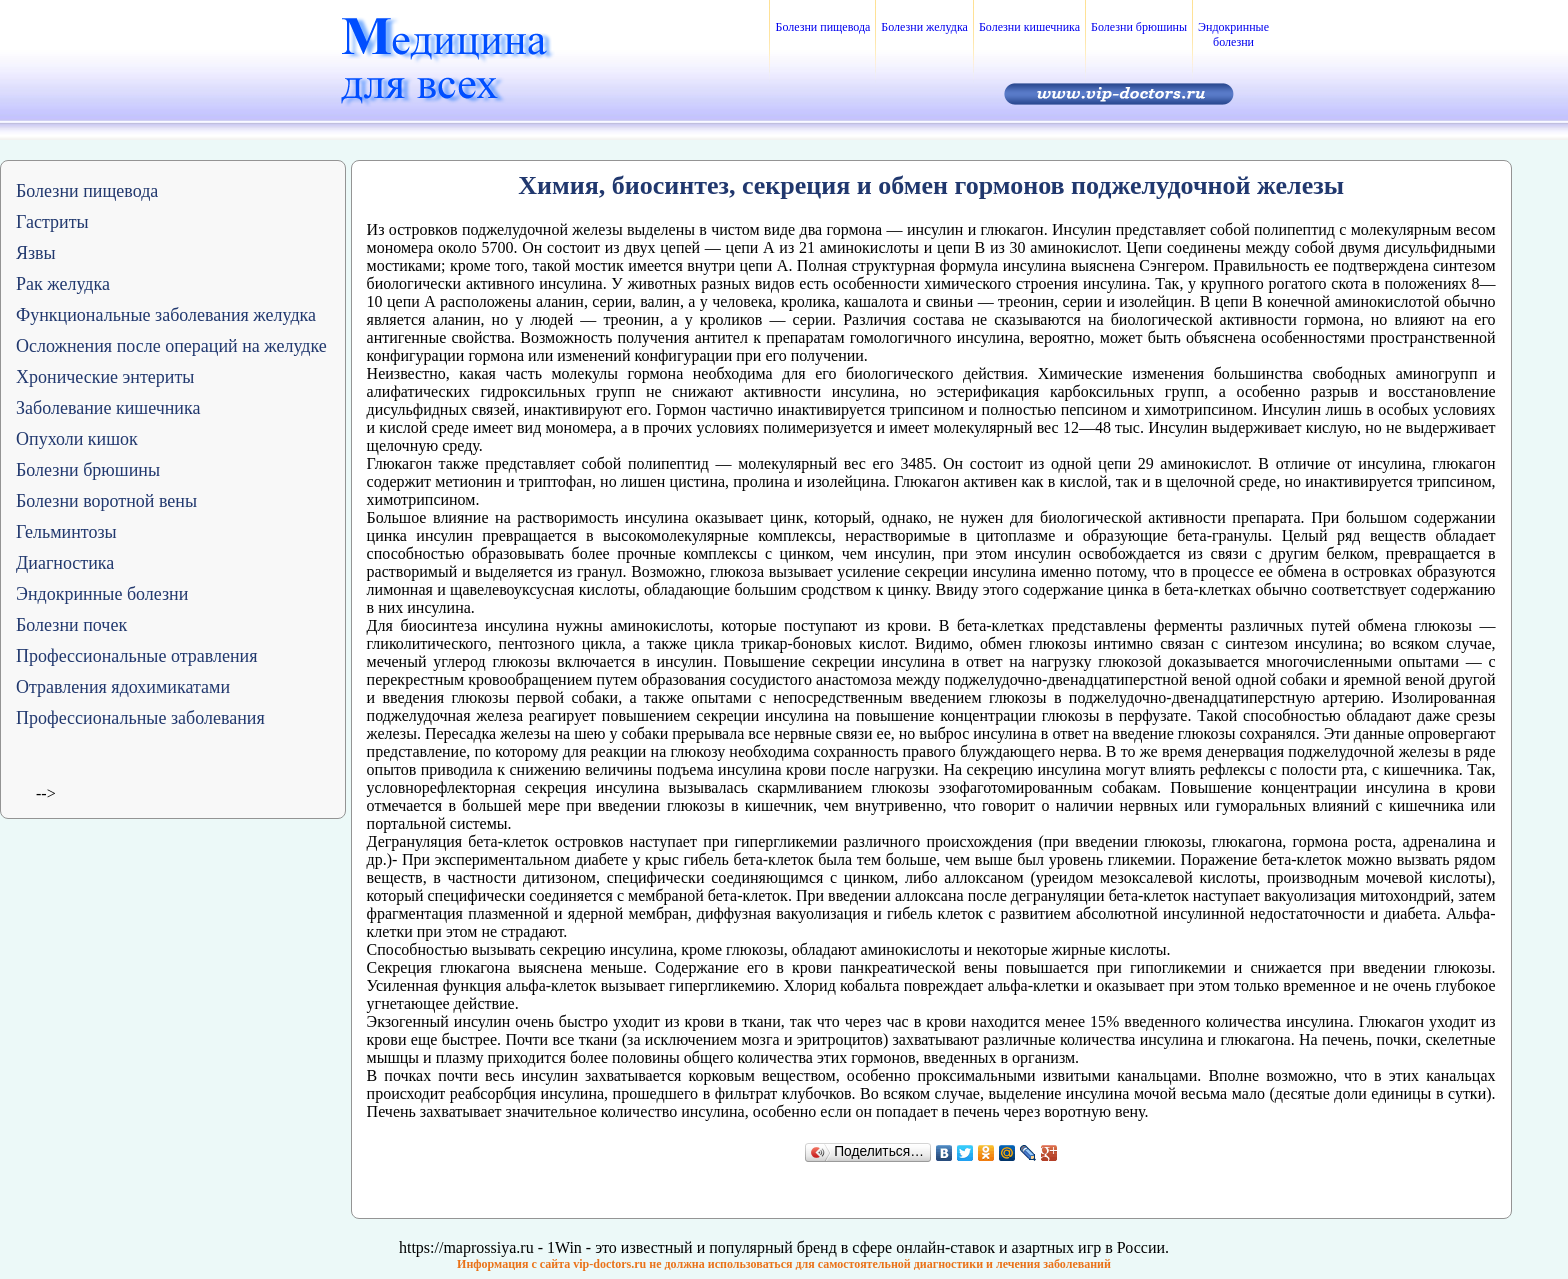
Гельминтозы (66, 532)
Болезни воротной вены (106, 501)
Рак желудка (63, 284)
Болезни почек (71, 625)
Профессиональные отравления (137, 656)
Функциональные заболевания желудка (166, 315)
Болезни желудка (924, 27)
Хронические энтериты (105, 377)
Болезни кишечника (1029, 27)
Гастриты (52, 222)
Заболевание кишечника (108, 408)
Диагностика (65, 563)
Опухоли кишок (77, 439)
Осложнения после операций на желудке (171, 346)
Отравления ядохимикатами (123, 687)
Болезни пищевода (822, 27)
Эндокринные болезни (1233, 34)
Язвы (36, 253)
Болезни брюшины (1139, 27)
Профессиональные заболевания (140, 718)
